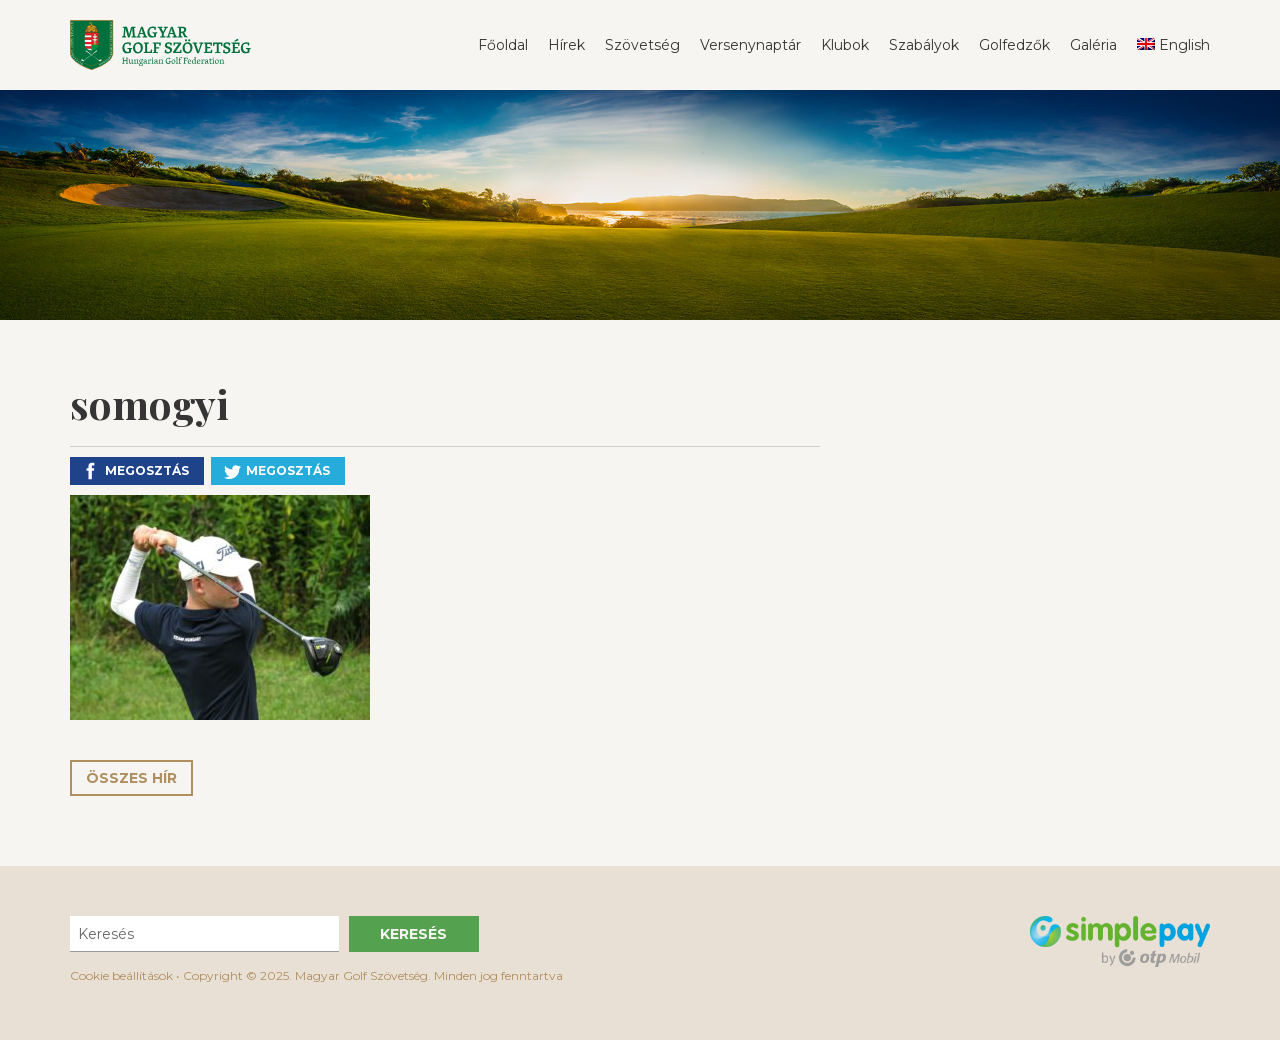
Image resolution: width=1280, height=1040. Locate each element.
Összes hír (131, 778)
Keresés (413, 934)
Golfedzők (1014, 45)
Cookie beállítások (121, 975)
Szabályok (924, 45)
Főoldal (503, 45)
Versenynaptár (750, 45)
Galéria (1093, 45)
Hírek (566, 45)
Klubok (845, 45)
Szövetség (642, 45)
